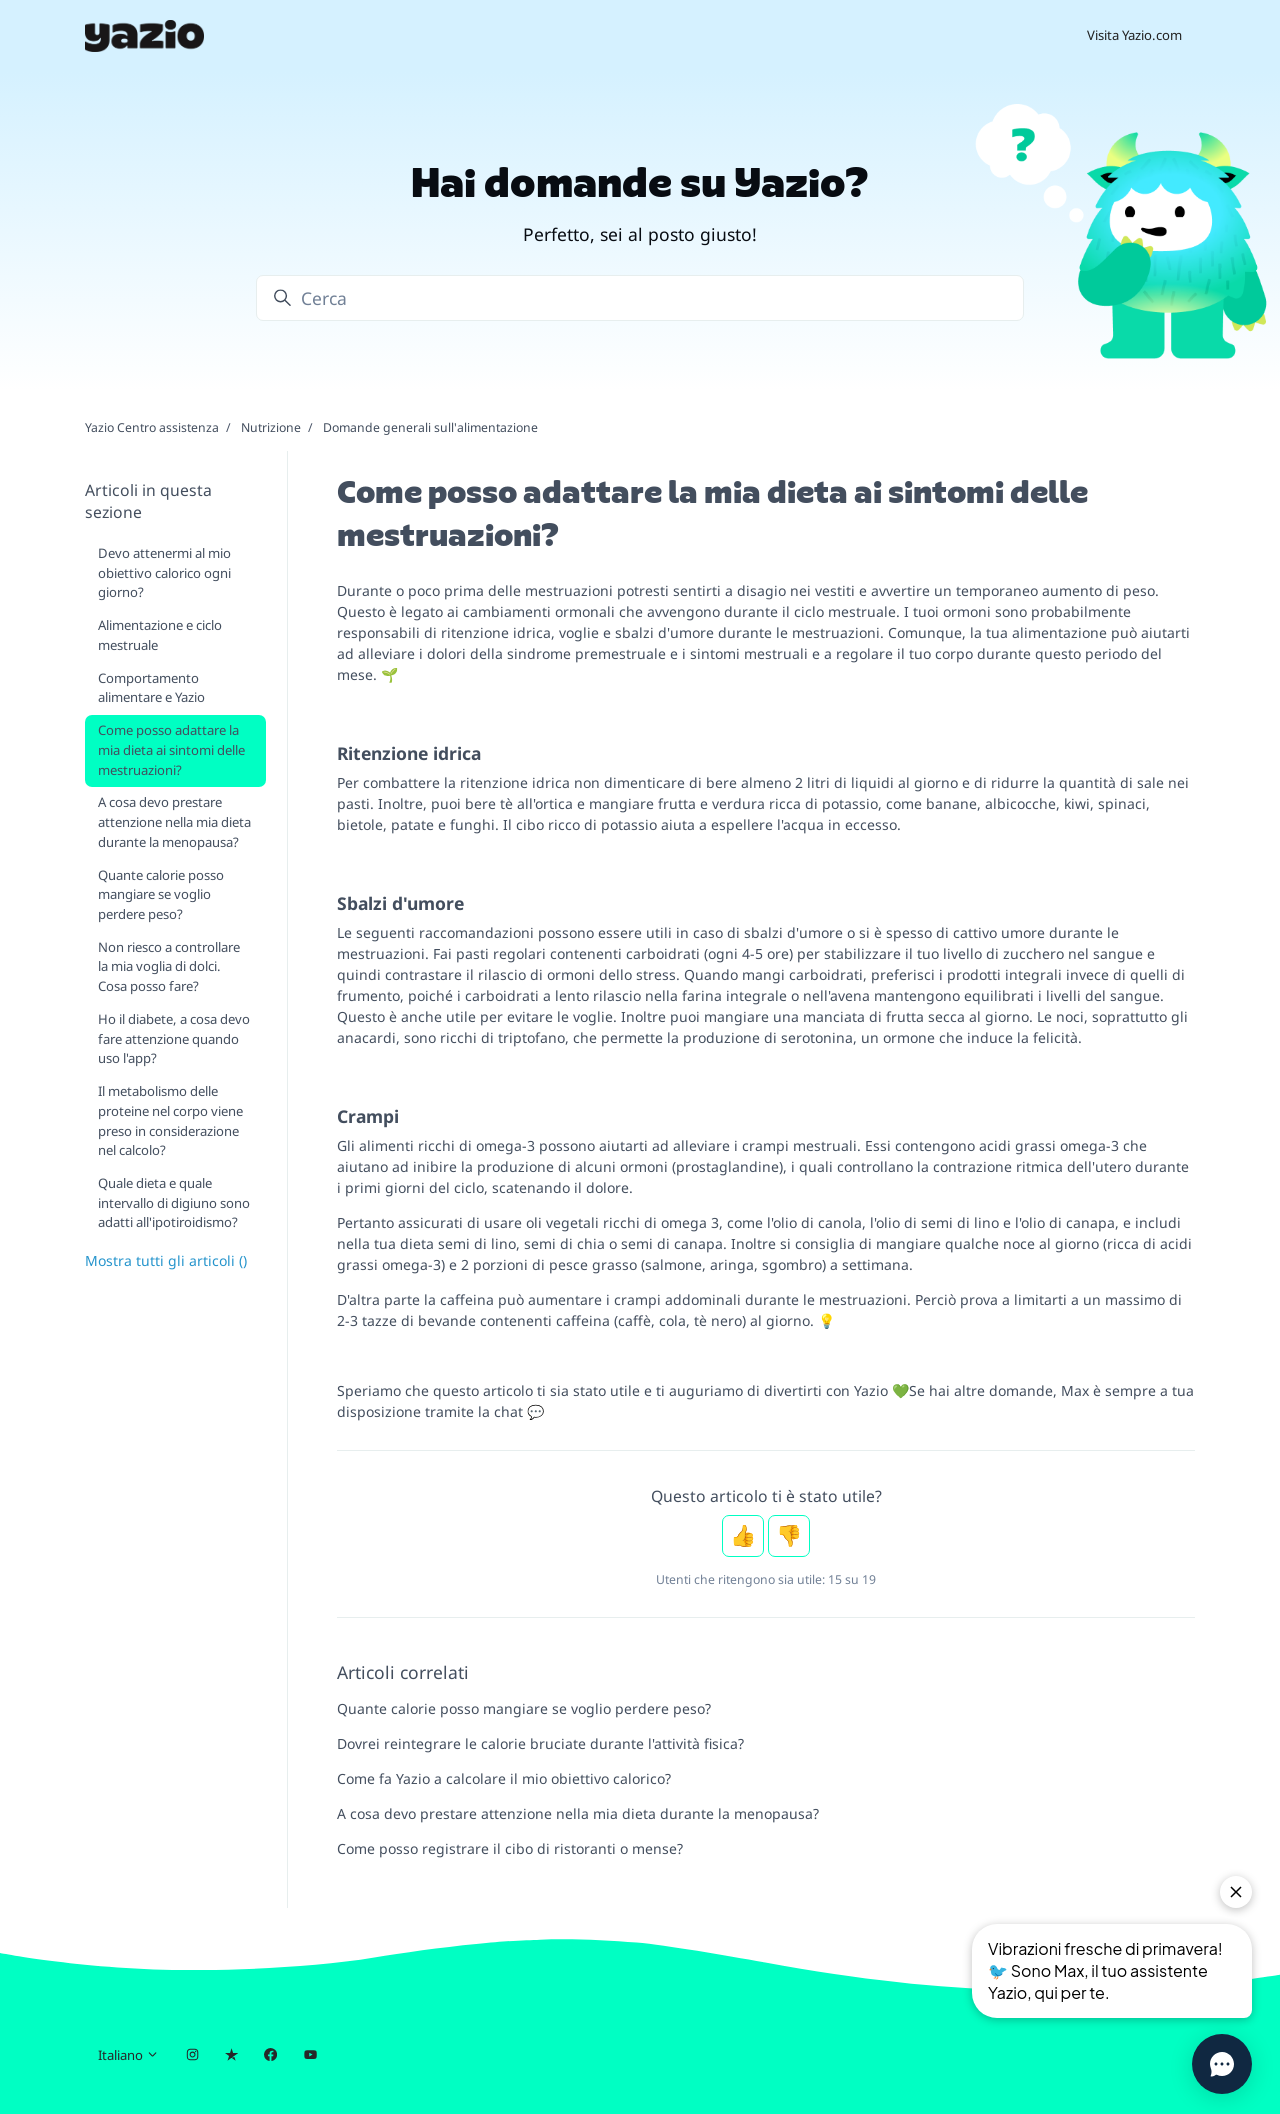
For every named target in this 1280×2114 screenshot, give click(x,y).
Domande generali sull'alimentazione (430, 427)
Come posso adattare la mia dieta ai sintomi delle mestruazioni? (171, 749)
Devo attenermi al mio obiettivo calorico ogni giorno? (164, 572)
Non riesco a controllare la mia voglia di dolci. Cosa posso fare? (169, 966)
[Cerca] (640, 298)
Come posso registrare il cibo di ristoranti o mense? (510, 1848)
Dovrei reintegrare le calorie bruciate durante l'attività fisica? (540, 1743)
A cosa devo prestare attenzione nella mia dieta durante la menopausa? (578, 1813)
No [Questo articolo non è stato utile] (789, 1536)
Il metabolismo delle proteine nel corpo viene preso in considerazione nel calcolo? (170, 1120)
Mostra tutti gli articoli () (166, 1260)
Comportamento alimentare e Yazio (151, 688)
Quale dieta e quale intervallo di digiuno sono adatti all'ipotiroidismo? (174, 1202)
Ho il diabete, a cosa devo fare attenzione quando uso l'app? (174, 1038)
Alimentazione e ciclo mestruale (160, 635)
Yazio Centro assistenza (152, 427)
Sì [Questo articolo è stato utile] (743, 1536)
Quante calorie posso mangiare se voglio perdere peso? (524, 1708)
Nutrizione (271, 427)
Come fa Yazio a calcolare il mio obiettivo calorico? (504, 1778)
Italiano (128, 2055)
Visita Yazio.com (1134, 35)
